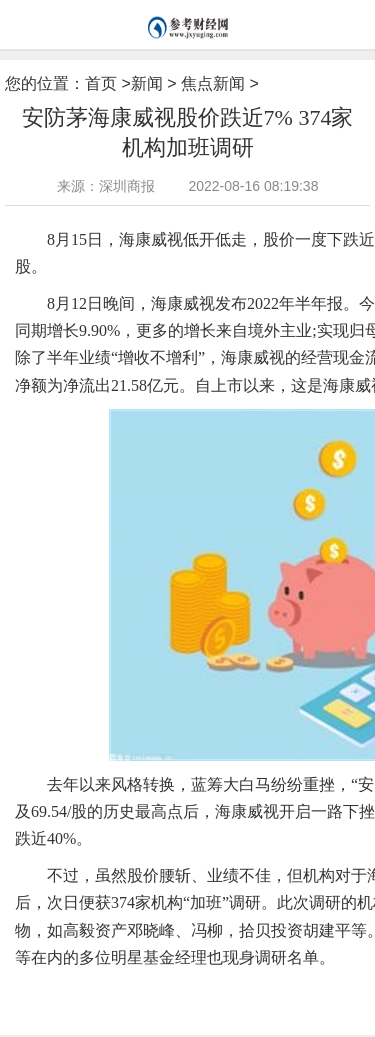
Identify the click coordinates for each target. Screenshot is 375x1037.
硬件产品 (234, 989)
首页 (101, 83)
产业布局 (183, 989)
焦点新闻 (213, 83)
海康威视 (80, 989)
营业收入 (132, 989)
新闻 (147, 83)
